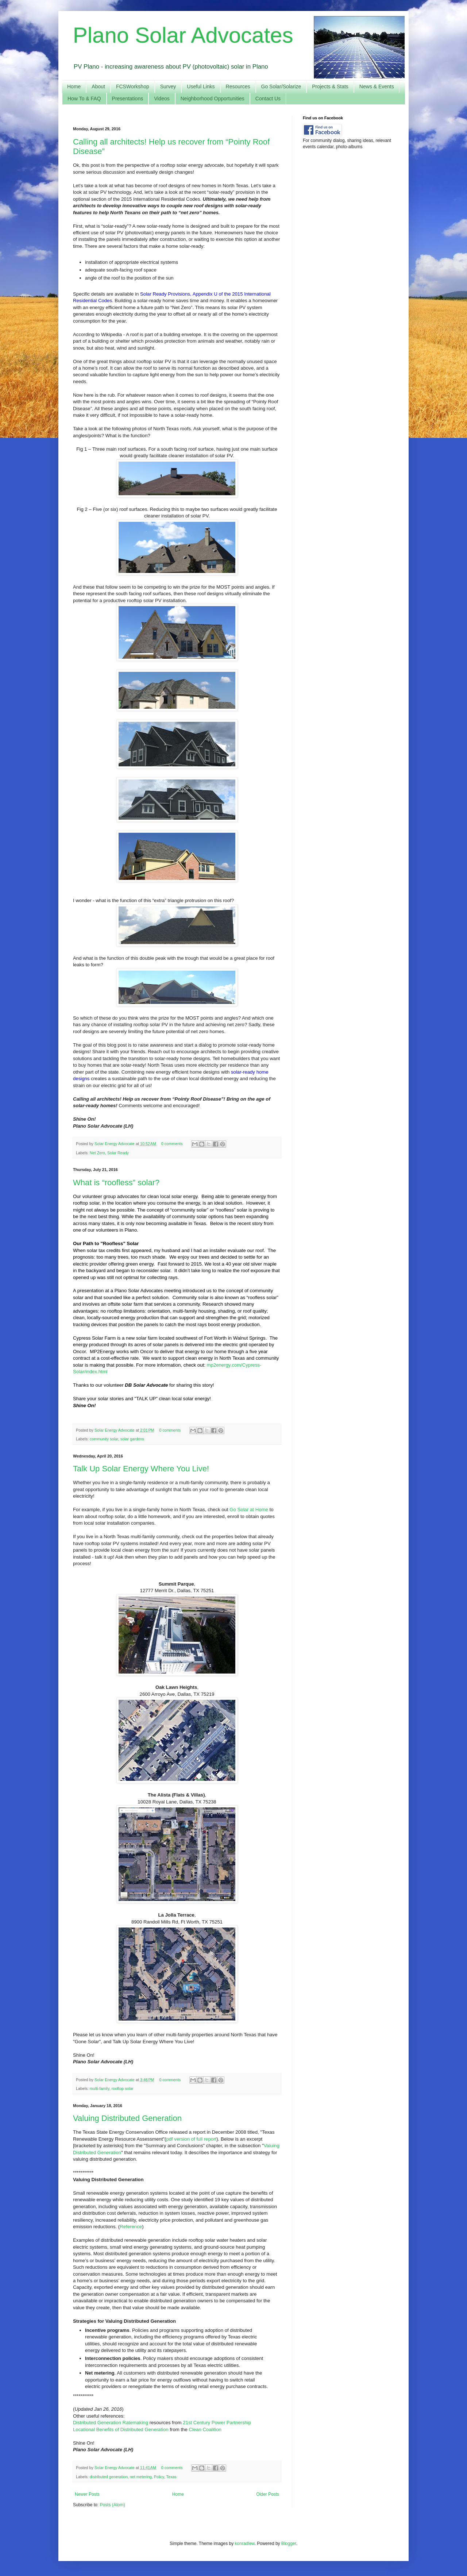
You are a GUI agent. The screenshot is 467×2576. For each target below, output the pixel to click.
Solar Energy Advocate (115, 1143)
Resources (238, 86)
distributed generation (109, 2477)
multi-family (99, 2088)
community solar (104, 1439)
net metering (141, 2477)
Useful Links (201, 86)
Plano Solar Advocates (183, 35)
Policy (159, 2477)
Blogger (288, 2543)
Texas (171, 2477)
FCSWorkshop (132, 86)
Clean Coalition (205, 2429)
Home (74, 86)
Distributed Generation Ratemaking (110, 2422)
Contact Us (268, 98)
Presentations (127, 98)
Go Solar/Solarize (281, 86)
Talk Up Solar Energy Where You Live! (141, 1468)
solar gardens (132, 1439)
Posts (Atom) (112, 2504)
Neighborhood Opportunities (212, 98)
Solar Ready (118, 1153)
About (98, 86)
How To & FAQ (84, 98)
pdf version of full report (191, 2139)
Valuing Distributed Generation (127, 2118)
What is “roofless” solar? (116, 1182)
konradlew (245, 2543)
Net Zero (97, 1153)
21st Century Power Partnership (217, 2422)
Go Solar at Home (248, 1509)
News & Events (376, 86)
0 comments (172, 1143)
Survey (168, 86)
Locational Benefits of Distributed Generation (121, 2429)
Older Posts (267, 2494)
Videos (162, 98)
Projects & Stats (330, 86)
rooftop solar (123, 2088)
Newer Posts (87, 2494)
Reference (131, 2226)
